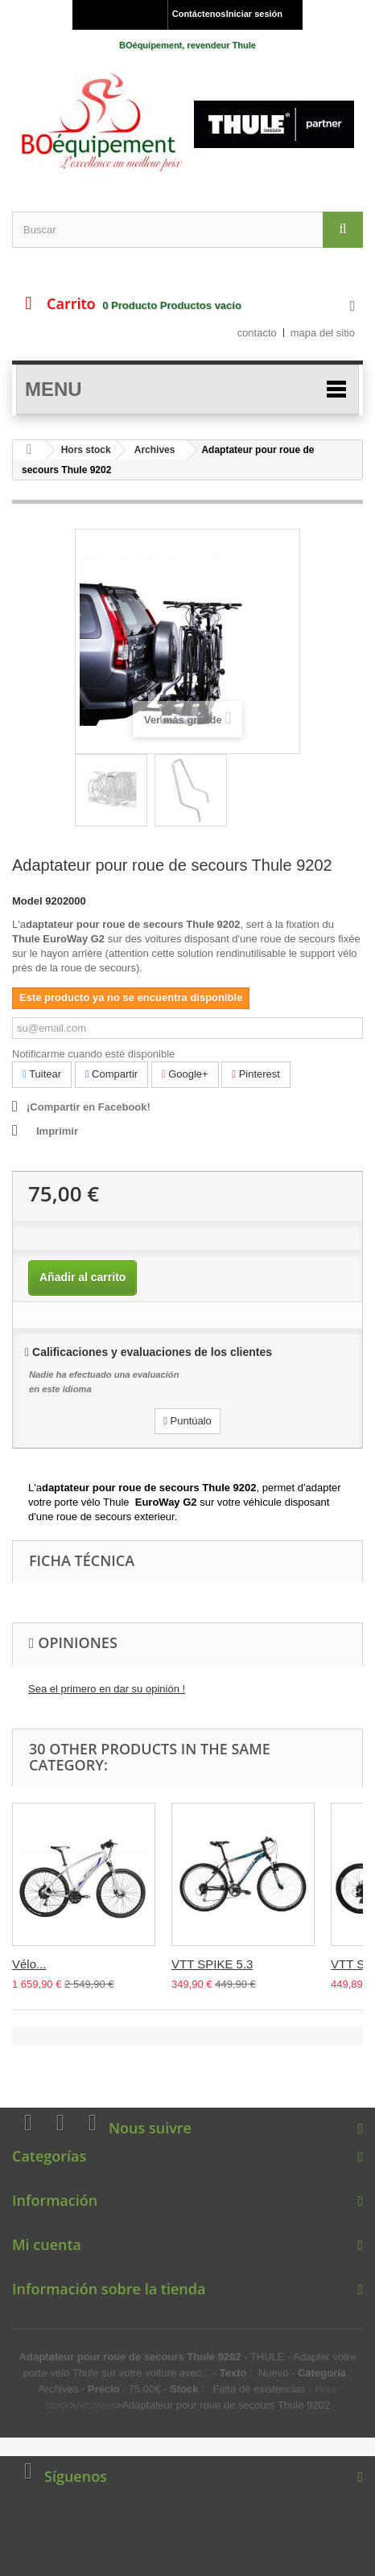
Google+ (185, 1074)
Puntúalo (187, 1421)
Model (27, 901)
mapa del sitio (323, 333)
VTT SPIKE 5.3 (212, 1964)
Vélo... (29, 1964)
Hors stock (86, 449)
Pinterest (256, 1074)
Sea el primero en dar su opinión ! (106, 1689)
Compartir (111, 1074)
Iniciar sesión (254, 14)
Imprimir (57, 1131)
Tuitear (42, 1074)
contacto (257, 333)
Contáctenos (195, 14)
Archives (154, 449)
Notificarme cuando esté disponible (93, 1054)
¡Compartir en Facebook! (88, 1107)
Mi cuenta (46, 2244)
